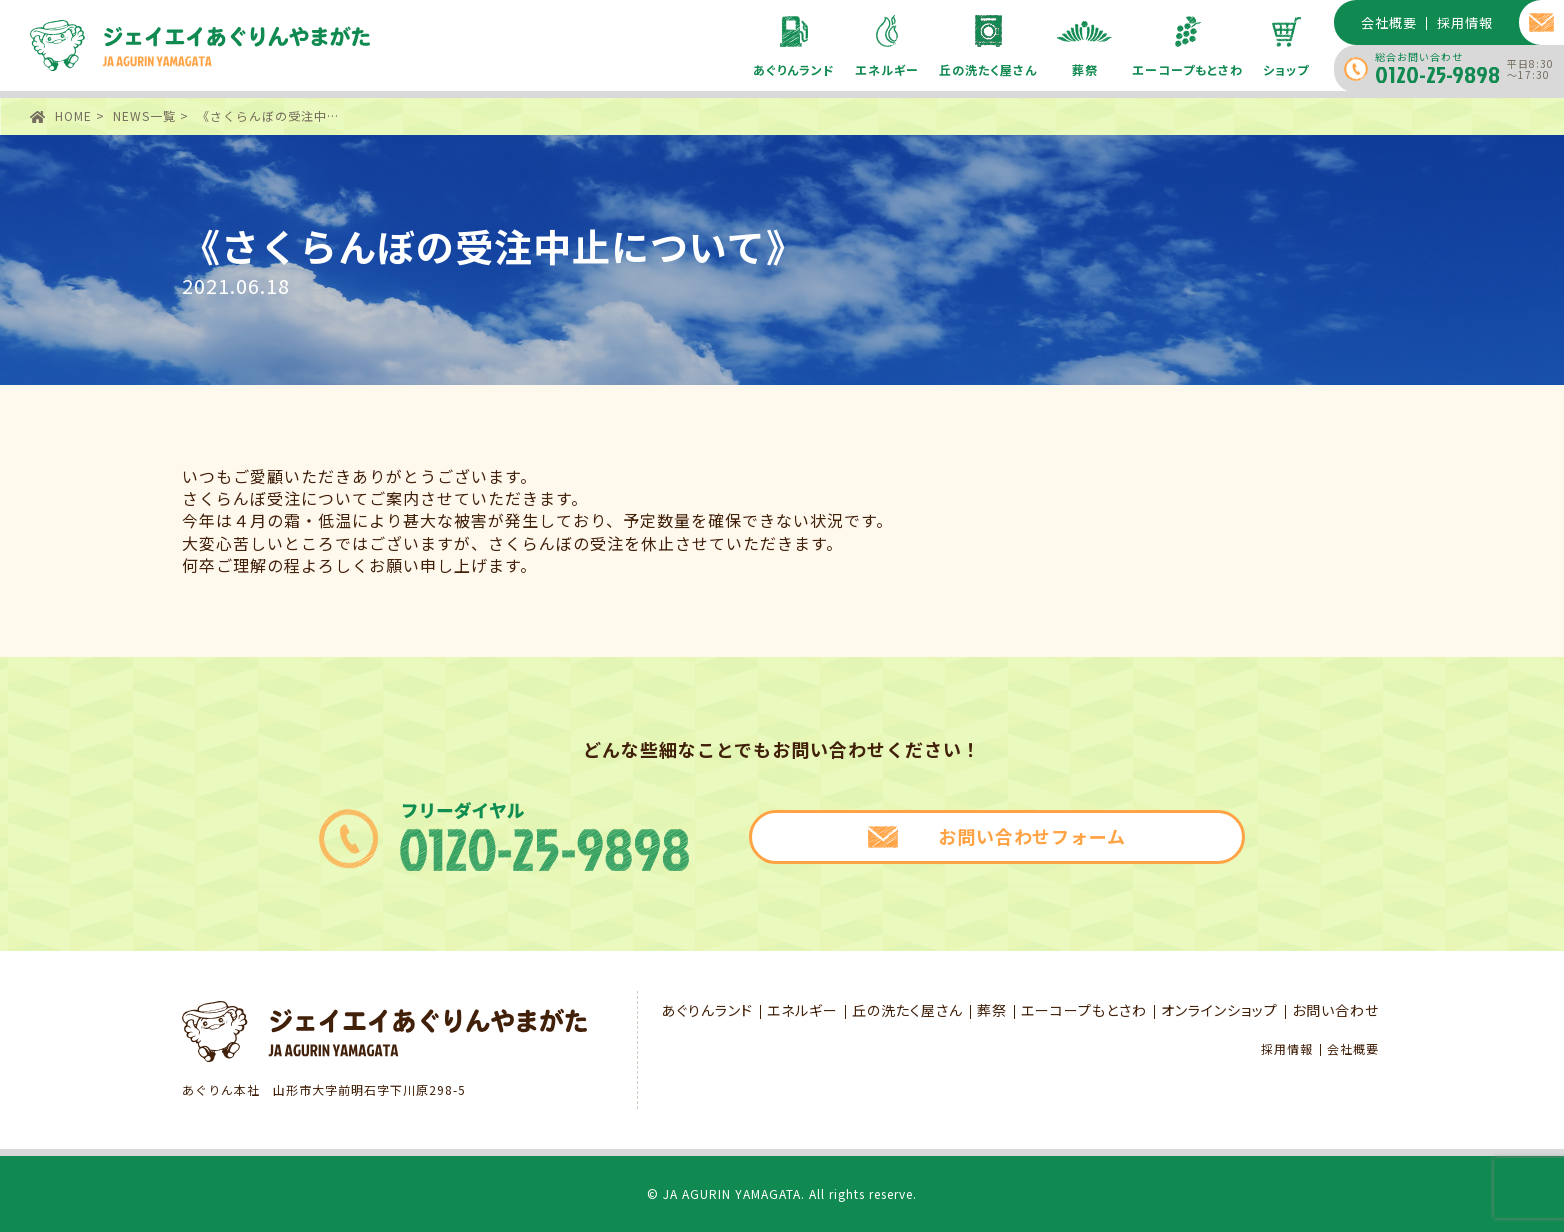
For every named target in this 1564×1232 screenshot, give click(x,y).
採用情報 (1287, 1049)
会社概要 (1353, 1049)
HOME (73, 115)
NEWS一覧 (144, 115)
